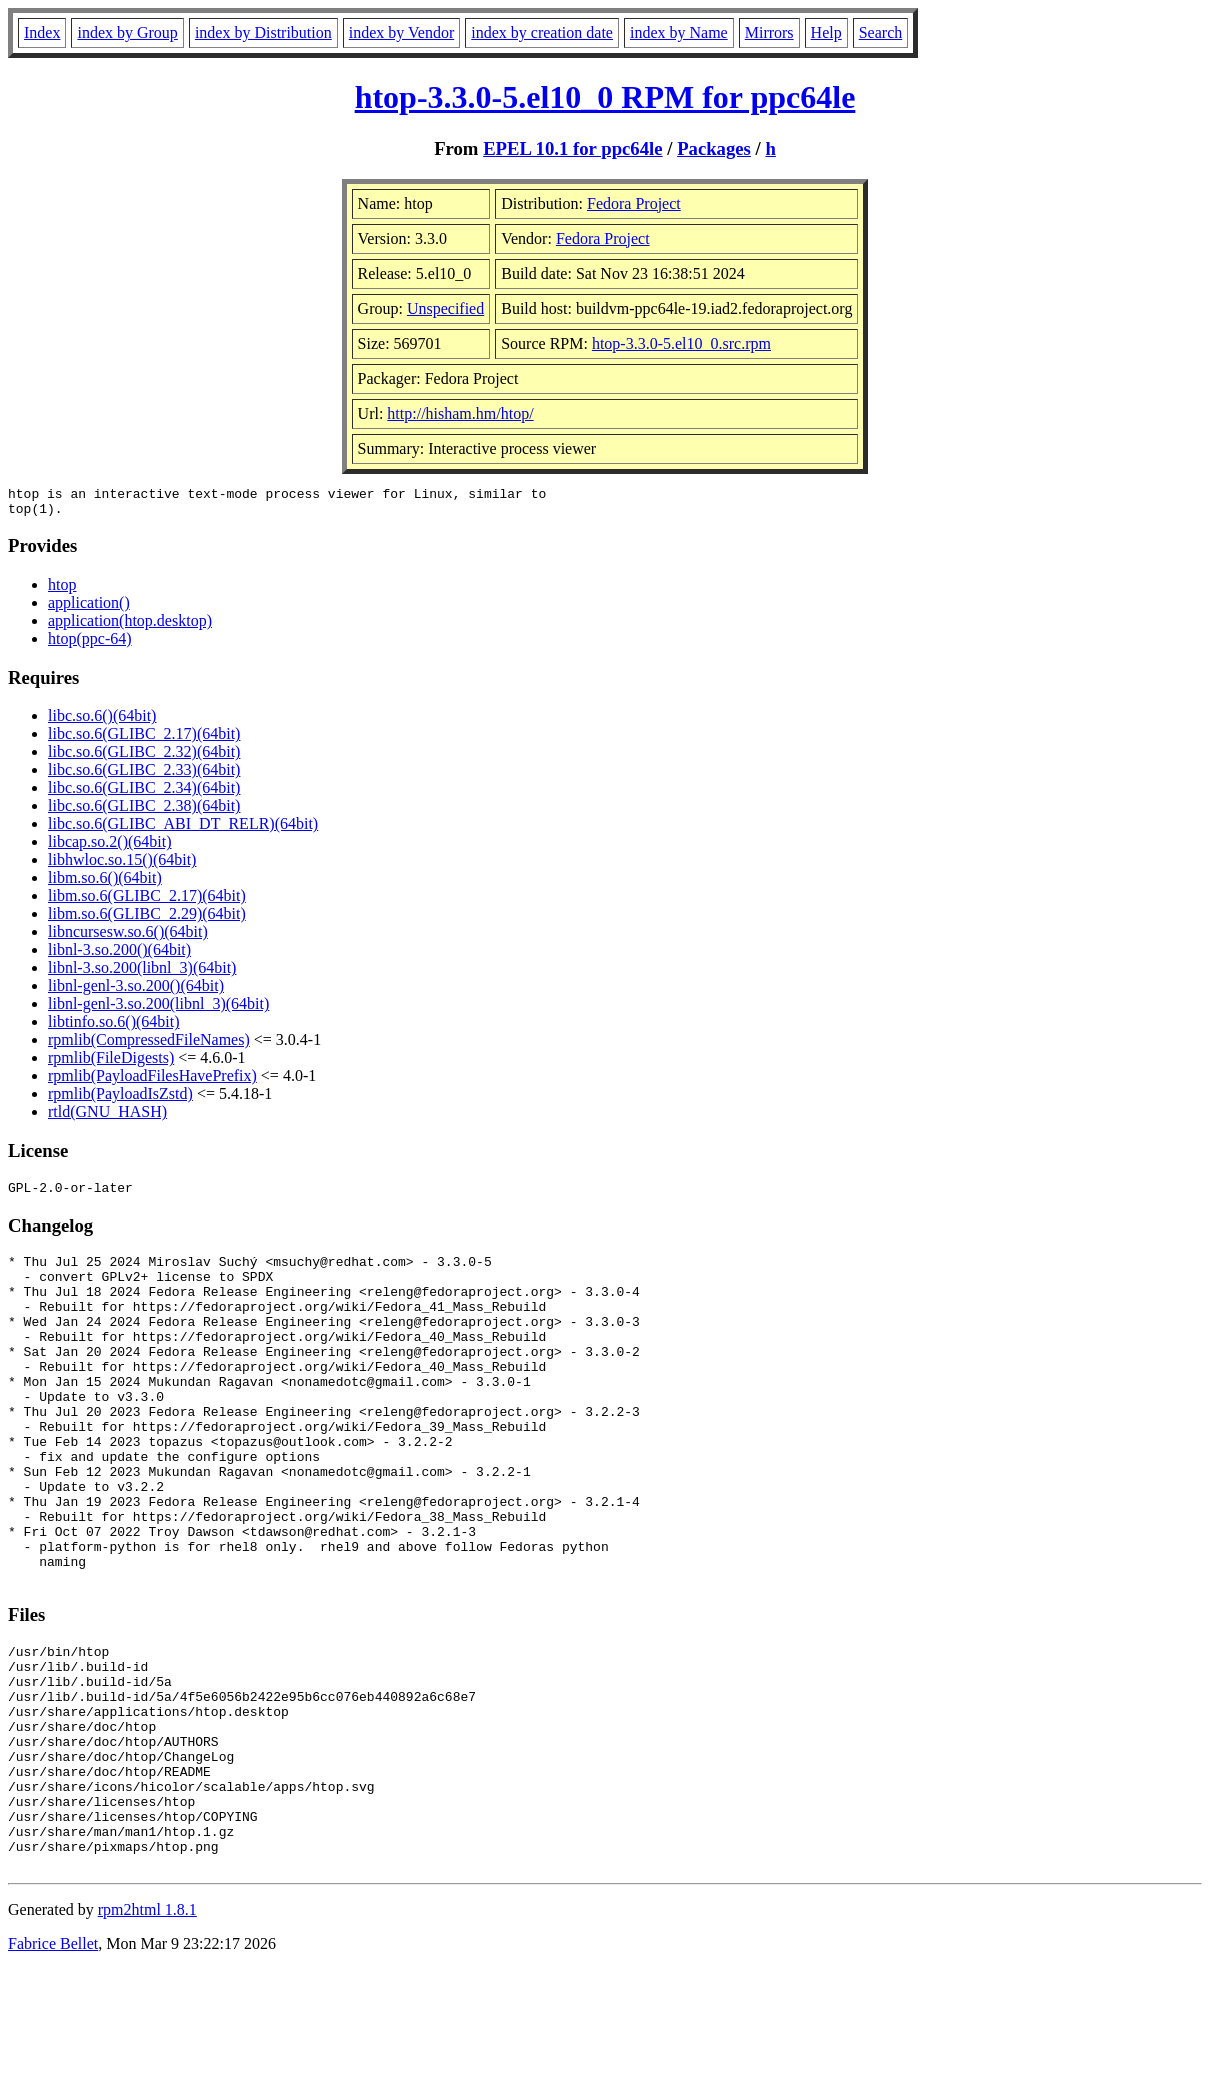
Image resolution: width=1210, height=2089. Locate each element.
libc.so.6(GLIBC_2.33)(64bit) (144, 775)
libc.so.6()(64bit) (102, 721)
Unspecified (445, 308)
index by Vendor (401, 32)
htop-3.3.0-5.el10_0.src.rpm (681, 343)
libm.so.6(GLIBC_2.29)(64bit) (147, 919)
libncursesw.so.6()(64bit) (128, 937)
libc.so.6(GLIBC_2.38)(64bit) (144, 811)
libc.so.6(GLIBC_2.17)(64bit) (144, 739)
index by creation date (542, 32)
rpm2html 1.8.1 (147, 2029)
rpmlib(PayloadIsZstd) (120, 1099)
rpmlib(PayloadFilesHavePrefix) (152, 1081)
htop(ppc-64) (90, 644)
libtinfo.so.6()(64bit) (114, 1027)
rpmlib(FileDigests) (111, 1063)
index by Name (679, 32)
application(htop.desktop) (130, 626)
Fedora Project (634, 203)
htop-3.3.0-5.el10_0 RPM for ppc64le (605, 97)
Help (826, 32)
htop (62, 590)
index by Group (127, 32)
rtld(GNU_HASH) (107, 1117)
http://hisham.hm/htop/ (460, 413)
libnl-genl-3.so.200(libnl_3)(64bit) (158, 1009)
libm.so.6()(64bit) (105, 883)
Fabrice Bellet (53, 2063)
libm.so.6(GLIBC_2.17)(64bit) (147, 901)
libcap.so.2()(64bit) (110, 847)
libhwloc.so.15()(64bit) (122, 865)
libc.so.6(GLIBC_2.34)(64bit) (144, 793)
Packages (714, 148)
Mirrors (769, 32)
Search (881, 32)
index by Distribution (263, 32)
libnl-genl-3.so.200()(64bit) (136, 991)
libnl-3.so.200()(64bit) (119, 955)
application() (89, 608)
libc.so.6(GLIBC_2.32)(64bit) (144, 757)
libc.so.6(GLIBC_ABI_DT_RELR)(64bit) (183, 829)
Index (42, 32)
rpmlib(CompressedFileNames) (149, 1045)
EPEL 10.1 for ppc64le (572, 148)
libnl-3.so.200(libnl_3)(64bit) (142, 973)
